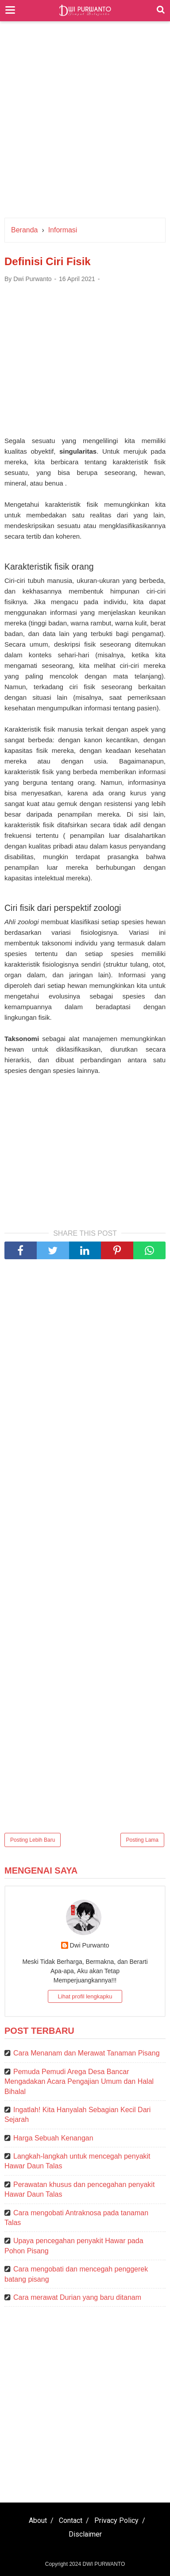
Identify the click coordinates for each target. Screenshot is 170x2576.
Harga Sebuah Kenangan (53, 2138)
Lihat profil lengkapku (85, 1996)
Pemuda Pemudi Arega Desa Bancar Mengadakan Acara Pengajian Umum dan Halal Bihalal (79, 2081)
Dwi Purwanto (89, 1945)
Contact (70, 2520)
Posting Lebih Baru (32, 1840)
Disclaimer (85, 2534)
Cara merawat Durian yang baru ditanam (77, 2297)
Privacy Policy (116, 2520)
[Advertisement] (85, 124)
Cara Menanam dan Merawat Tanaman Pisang (86, 2053)
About (38, 2520)
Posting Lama (142, 1840)
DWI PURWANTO (103, 2564)
